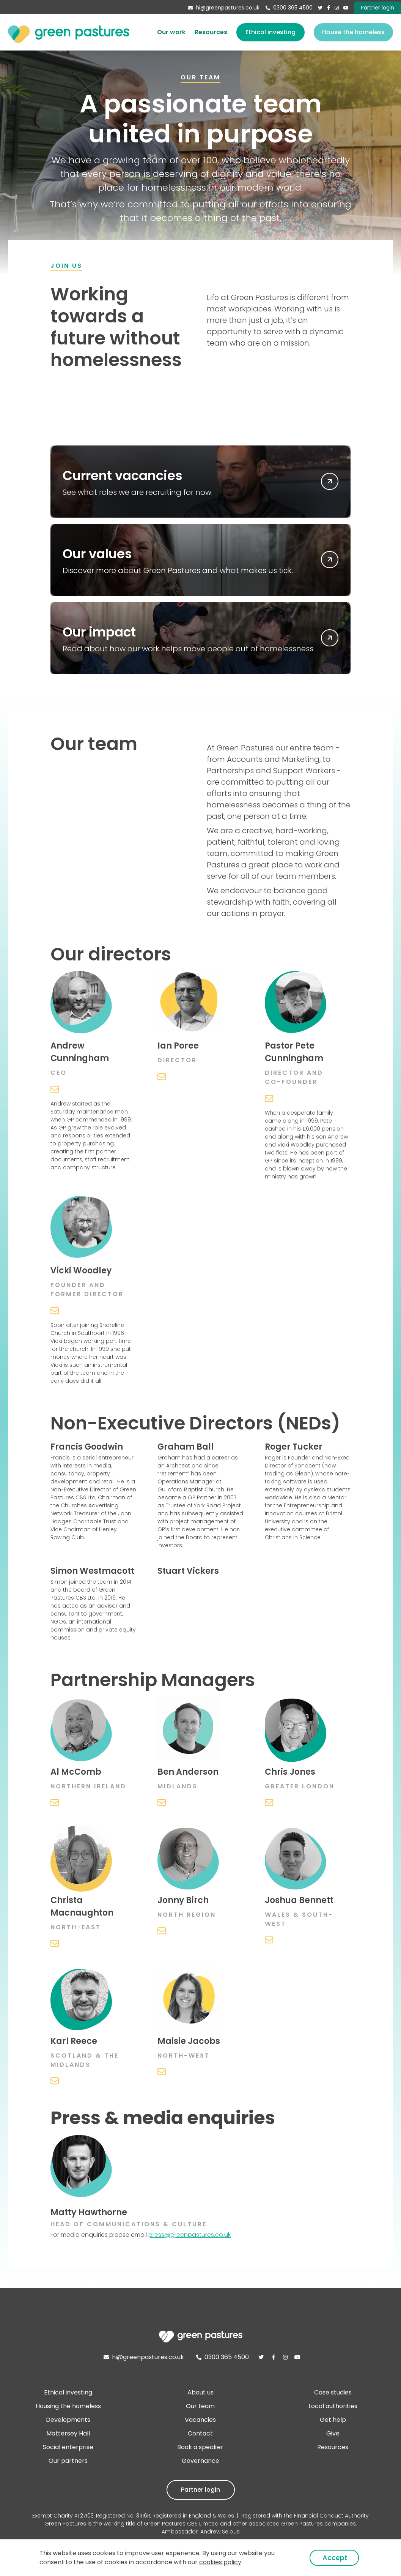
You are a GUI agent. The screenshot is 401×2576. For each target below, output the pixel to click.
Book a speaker (200, 2447)
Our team (200, 2406)
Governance (200, 2460)
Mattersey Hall (68, 2433)
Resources (211, 32)
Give (333, 2433)
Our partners (68, 2460)
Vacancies (200, 2419)
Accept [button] (335, 2557)
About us (200, 2392)
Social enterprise (68, 2447)
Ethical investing (270, 32)
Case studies (333, 2392)
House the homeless (353, 32)
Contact (200, 2433)
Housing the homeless (68, 2406)
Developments (68, 2419)
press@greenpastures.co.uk (189, 2234)
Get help (333, 2419)
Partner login (200, 2489)
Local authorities (332, 2406)
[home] (68, 32)
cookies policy (220, 2562)
